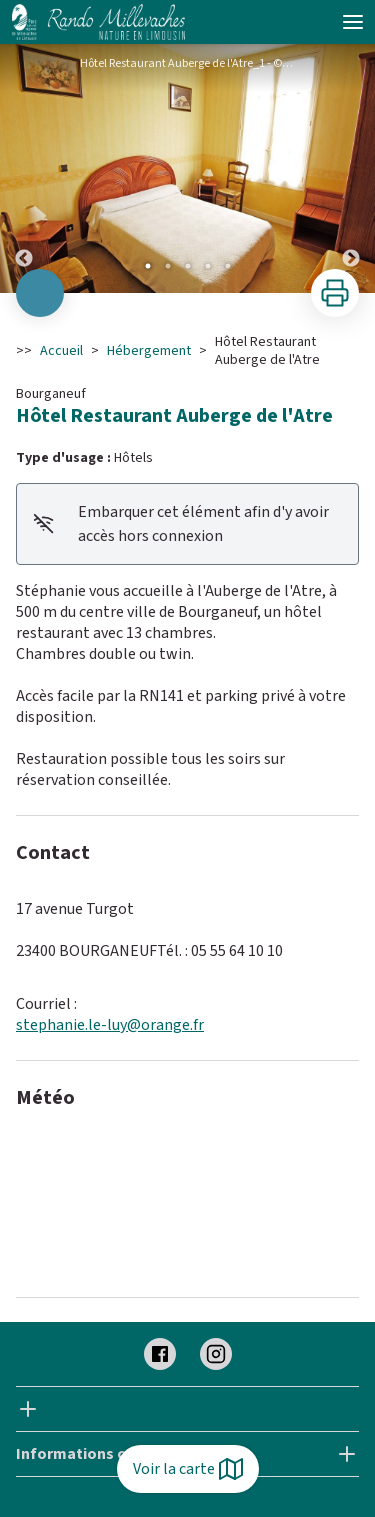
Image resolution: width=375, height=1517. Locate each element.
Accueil (61, 351)
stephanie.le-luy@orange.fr (110, 1025)
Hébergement (149, 351)
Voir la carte (188, 1469)
